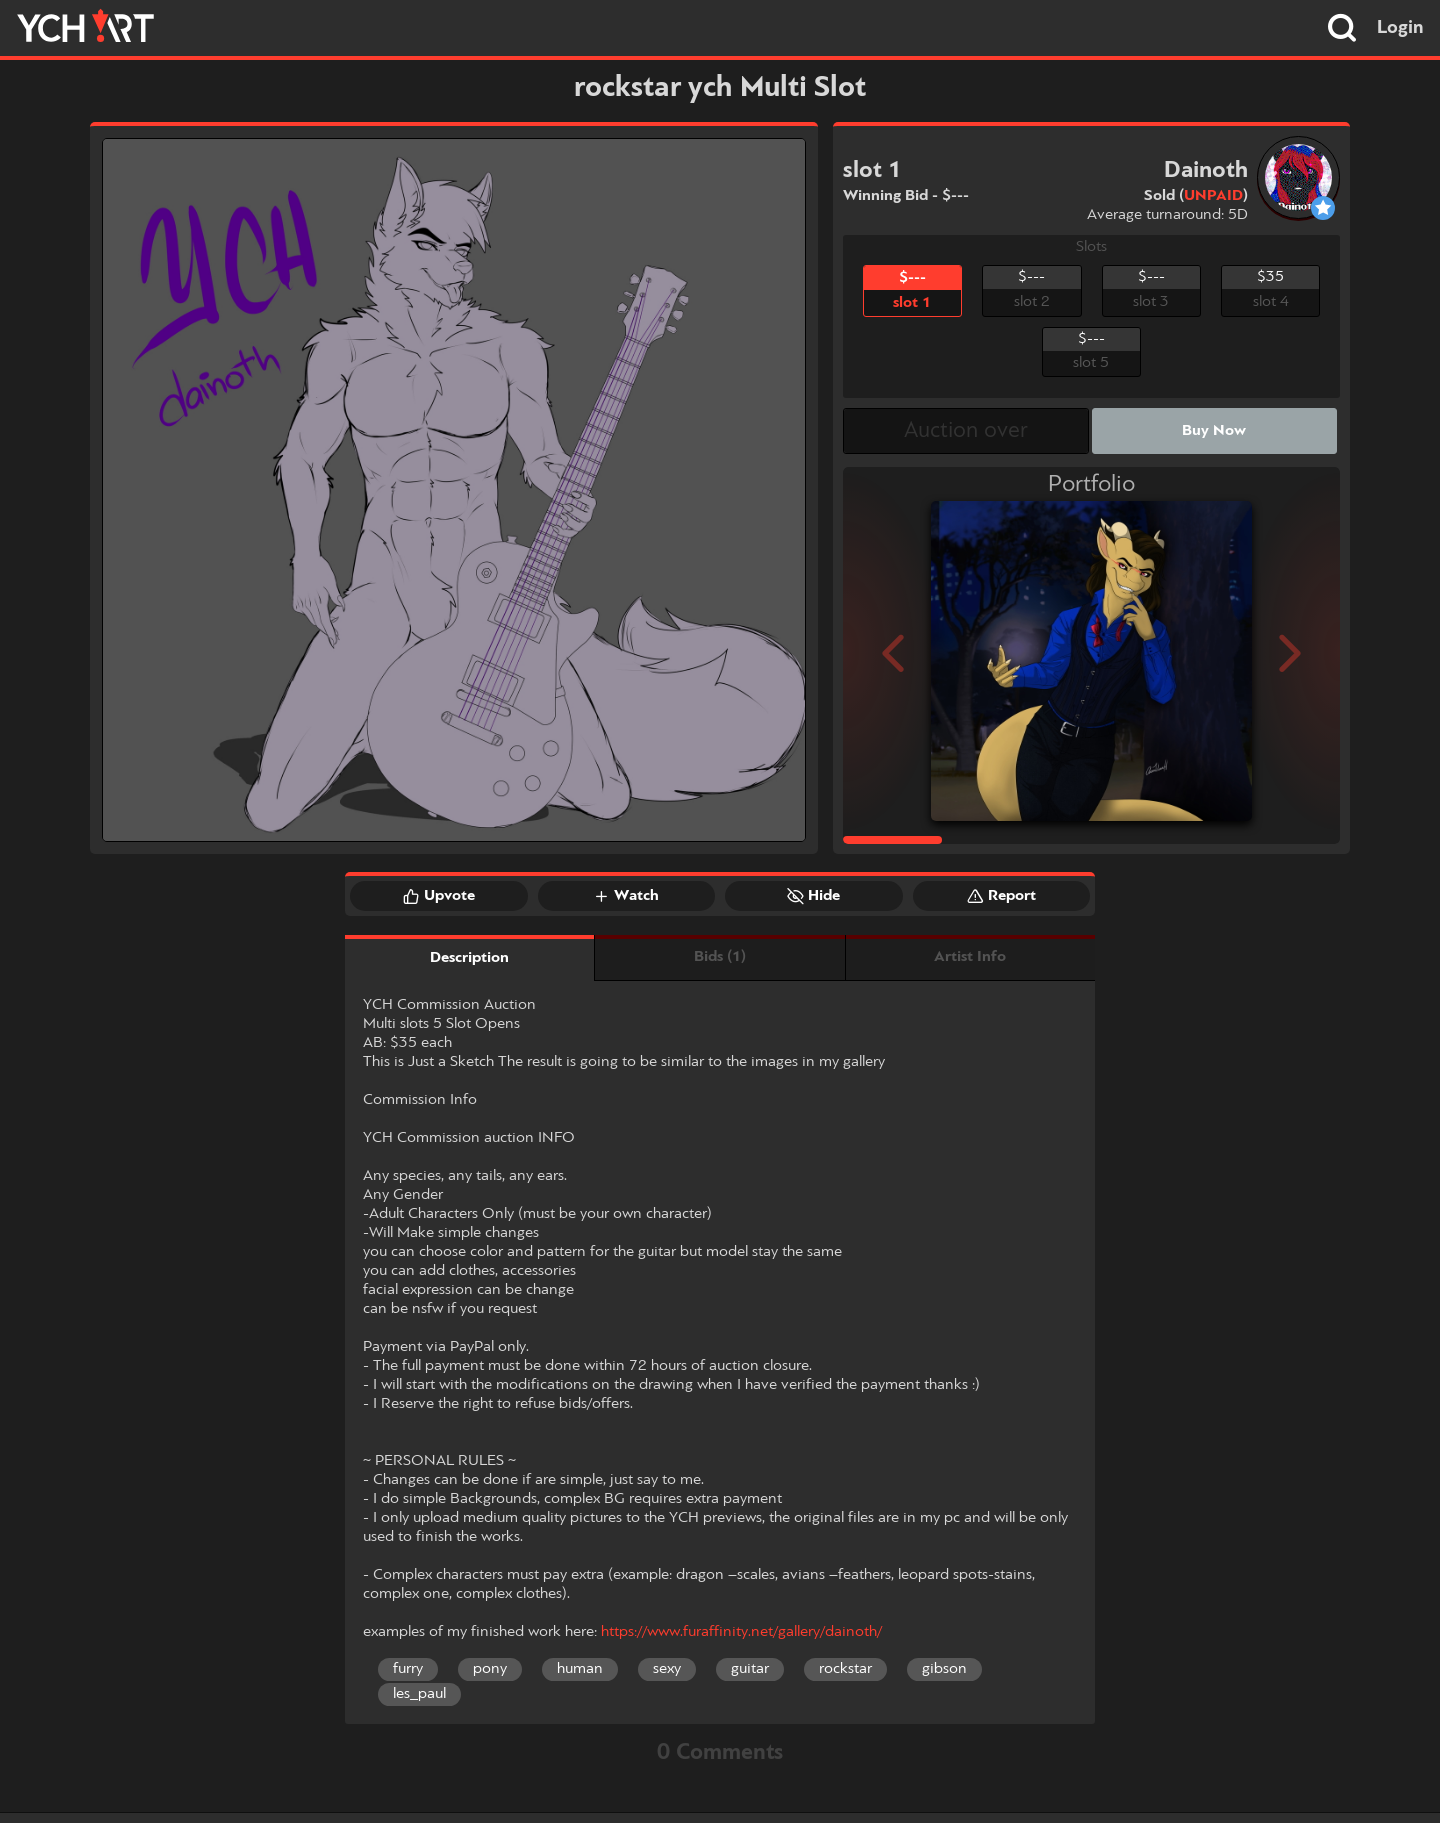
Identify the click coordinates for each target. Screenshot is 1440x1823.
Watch (626, 896)
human (580, 1669)
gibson (944, 1669)
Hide (813, 896)
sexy (667, 1669)
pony (490, 1669)
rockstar (845, 1669)
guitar (750, 1669)
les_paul (419, 1694)
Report (1001, 896)
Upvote (439, 896)
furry (408, 1669)
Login (1400, 28)
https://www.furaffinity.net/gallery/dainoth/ (741, 1632)
